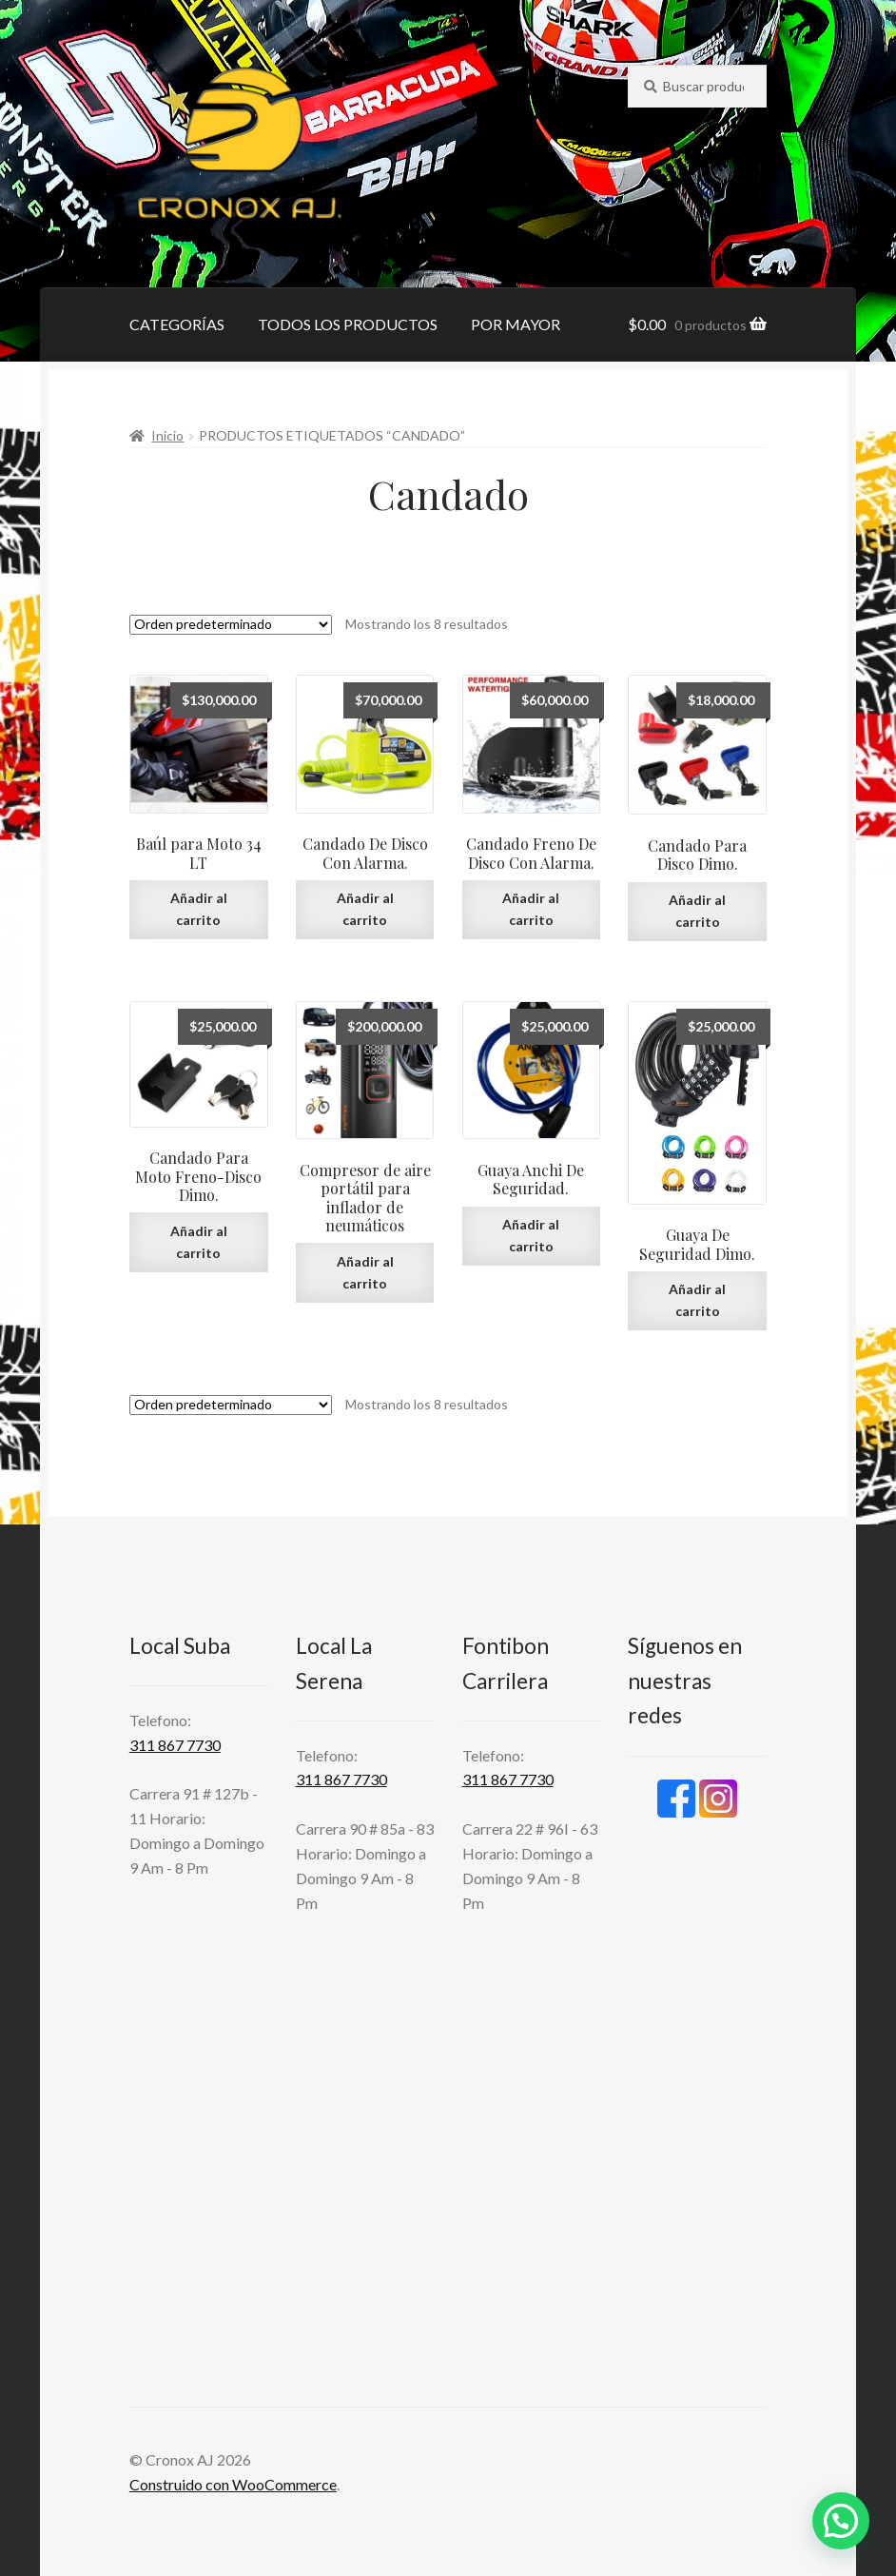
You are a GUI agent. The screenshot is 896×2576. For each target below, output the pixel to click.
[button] (840, 2520)
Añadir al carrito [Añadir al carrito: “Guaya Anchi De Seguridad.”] (530, 1235)
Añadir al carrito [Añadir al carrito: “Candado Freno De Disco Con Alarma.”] (530, 909)
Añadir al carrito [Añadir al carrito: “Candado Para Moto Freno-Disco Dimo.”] (198, 1242)
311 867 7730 (175, 1745)
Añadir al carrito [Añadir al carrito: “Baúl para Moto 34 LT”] (198, 909)
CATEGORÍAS (176, 324)
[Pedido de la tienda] (230, 625)
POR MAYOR (515, 324)
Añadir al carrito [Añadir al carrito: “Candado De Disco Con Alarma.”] (365, 909)
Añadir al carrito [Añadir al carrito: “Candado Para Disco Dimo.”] (697, 911)
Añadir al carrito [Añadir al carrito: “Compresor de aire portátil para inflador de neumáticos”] (365, 1272)
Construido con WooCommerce (233, 2484)
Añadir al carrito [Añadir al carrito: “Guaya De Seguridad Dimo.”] (697, 1300)
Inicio (167, 435)
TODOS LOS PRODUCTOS (348, 324)
